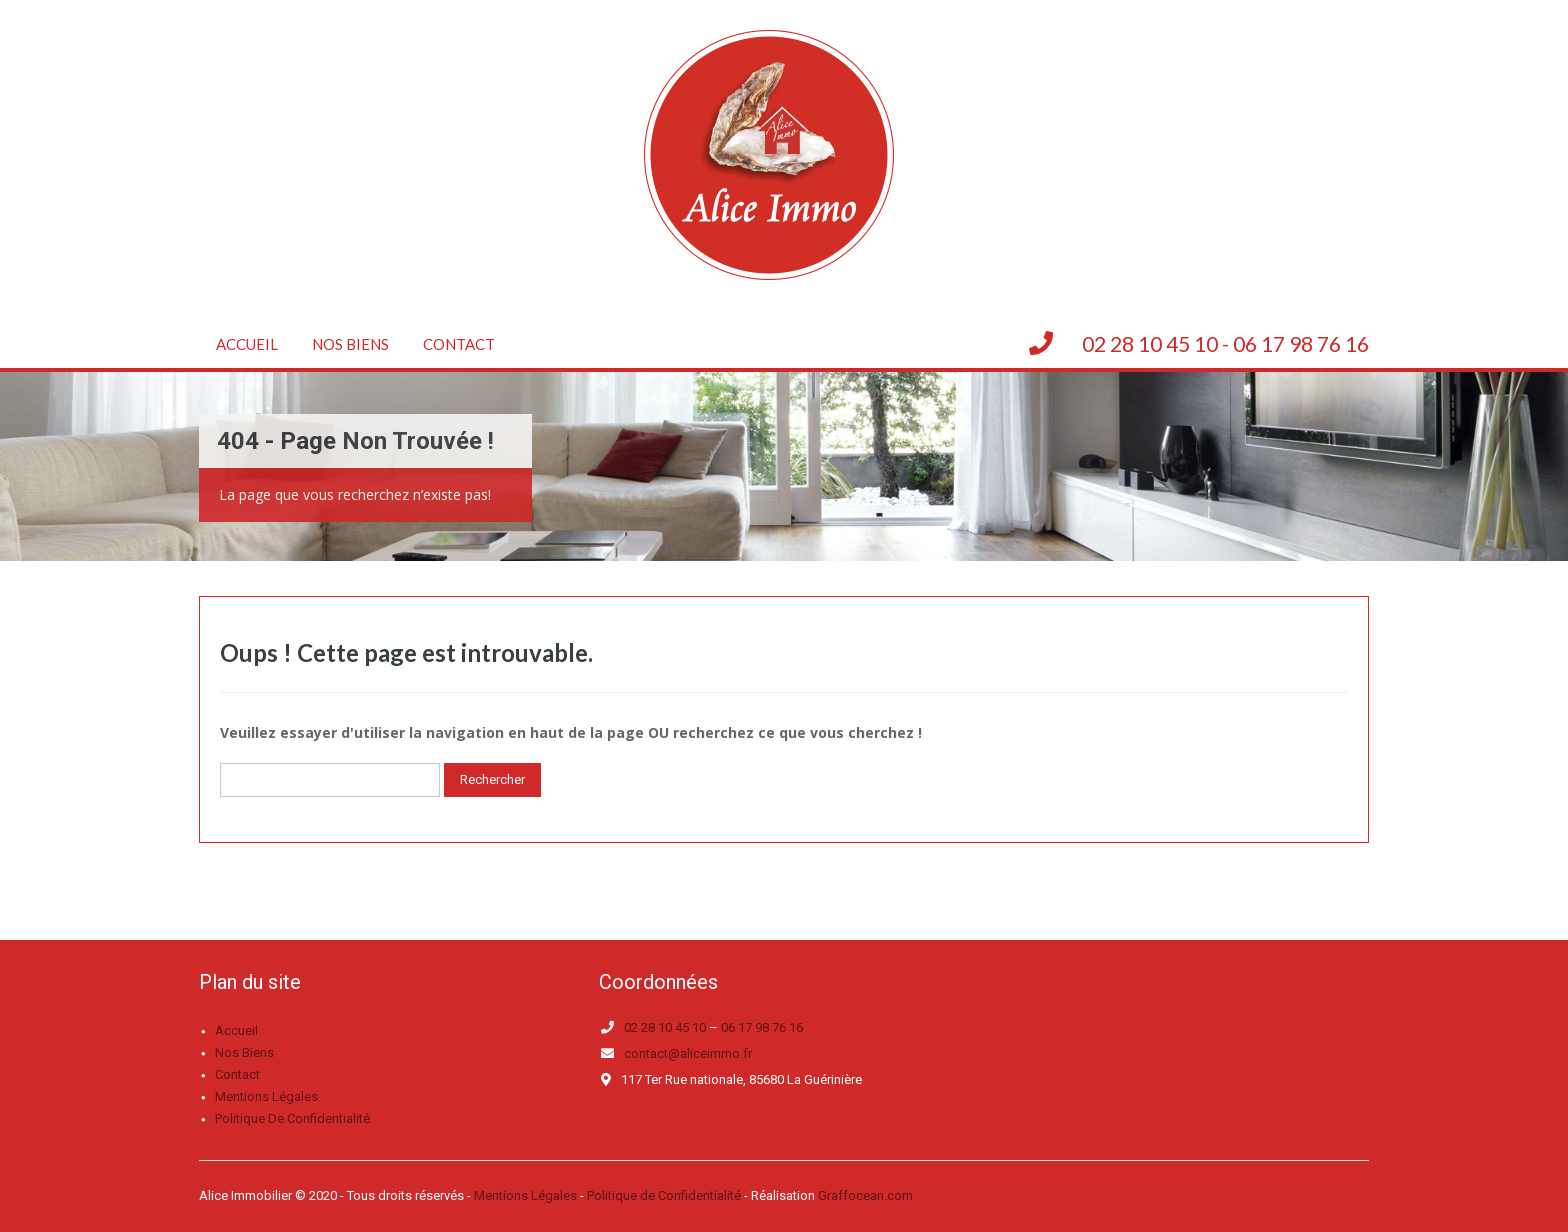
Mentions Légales (525, 1195)
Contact (459, 344)
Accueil (247, 344)
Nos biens (350, 344)
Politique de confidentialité (292, 1118)
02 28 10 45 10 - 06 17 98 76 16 (1225, 343)
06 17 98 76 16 (762, 1027)
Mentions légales (266, 1096)
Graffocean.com (865, 1195)
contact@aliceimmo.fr (688, 1053)
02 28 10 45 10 (665, 1027)
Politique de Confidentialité (664, 1195)
